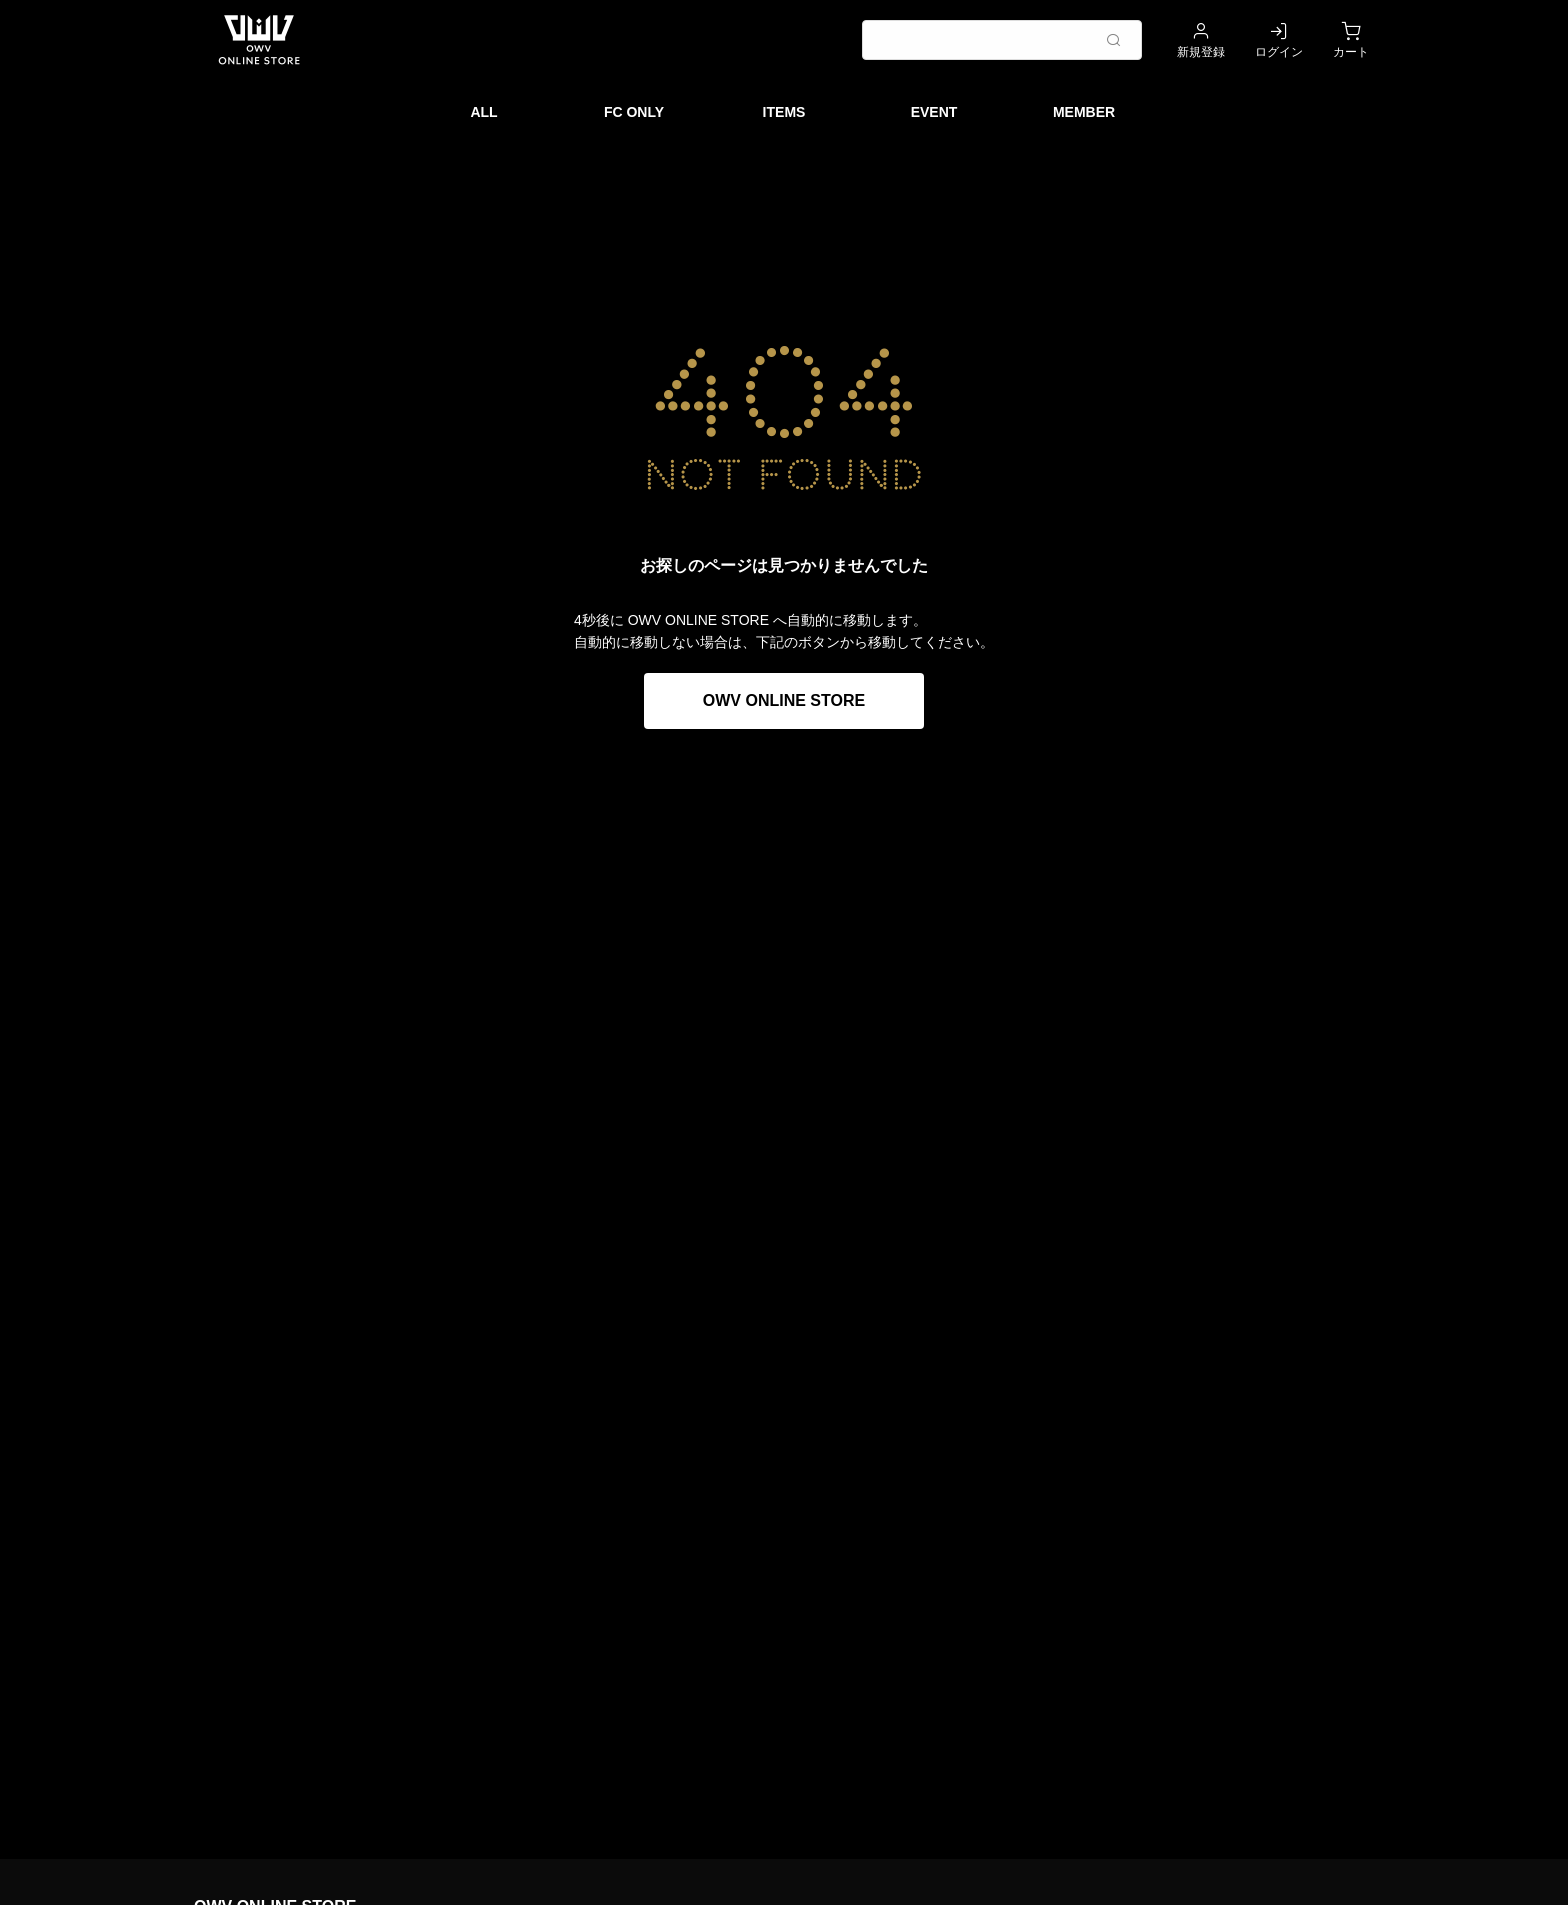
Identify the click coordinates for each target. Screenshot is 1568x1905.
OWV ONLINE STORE (784, 700)
